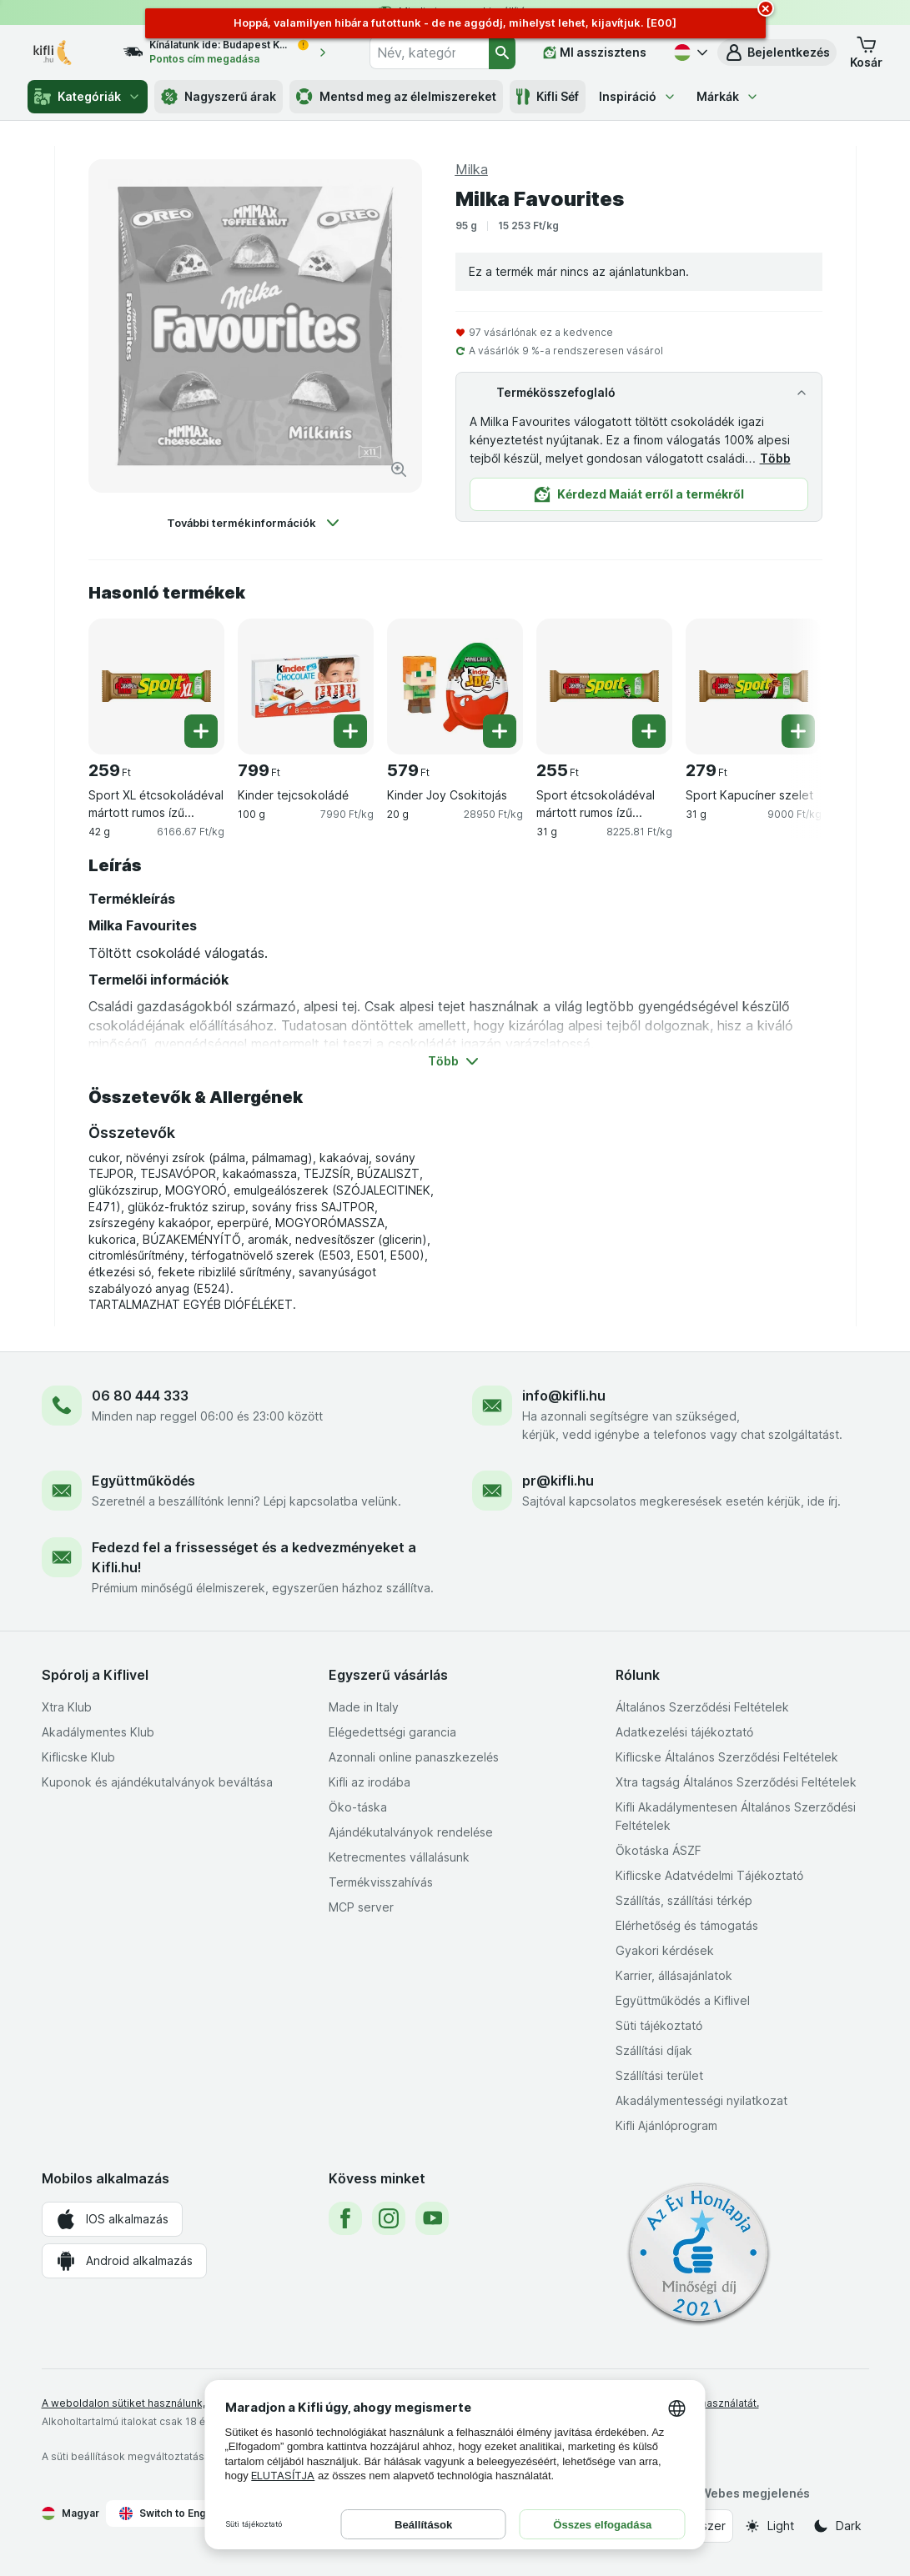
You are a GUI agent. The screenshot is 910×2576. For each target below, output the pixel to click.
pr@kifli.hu (558, 1480)
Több (775, 458)
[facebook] (345, 2218)
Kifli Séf (547, 96)
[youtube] (432, 2218)
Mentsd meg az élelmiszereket (396, 96)
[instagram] (388, 2218)
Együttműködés (143, 1480)
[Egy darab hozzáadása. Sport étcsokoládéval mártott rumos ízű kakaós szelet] (649, 731)
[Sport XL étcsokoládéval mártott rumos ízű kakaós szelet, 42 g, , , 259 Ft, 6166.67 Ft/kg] (156, 686)
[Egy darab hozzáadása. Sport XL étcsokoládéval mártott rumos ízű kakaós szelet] (201, 731)
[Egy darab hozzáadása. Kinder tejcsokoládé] (350, 731)
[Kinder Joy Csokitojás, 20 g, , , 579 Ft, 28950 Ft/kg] (455, 686)
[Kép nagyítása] (398, 469)
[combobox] (429, 52)
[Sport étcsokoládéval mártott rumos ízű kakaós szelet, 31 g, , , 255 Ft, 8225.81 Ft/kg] (604, 686)
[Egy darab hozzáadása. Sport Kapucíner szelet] (798, 731)
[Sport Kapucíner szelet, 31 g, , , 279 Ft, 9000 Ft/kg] (754, 686)
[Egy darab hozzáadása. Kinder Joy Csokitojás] (499, 731)
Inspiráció (637, 96)
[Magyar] (689, 52)
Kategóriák (87, 96)
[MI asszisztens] (594, 52)
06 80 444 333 (140, 1395)
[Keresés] (502, 52)
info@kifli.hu (564, 1395)
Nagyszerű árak (218, 96)
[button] (777, 52)
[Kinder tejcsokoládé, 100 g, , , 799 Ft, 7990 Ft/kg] (306, 686)
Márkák (727, 96)
